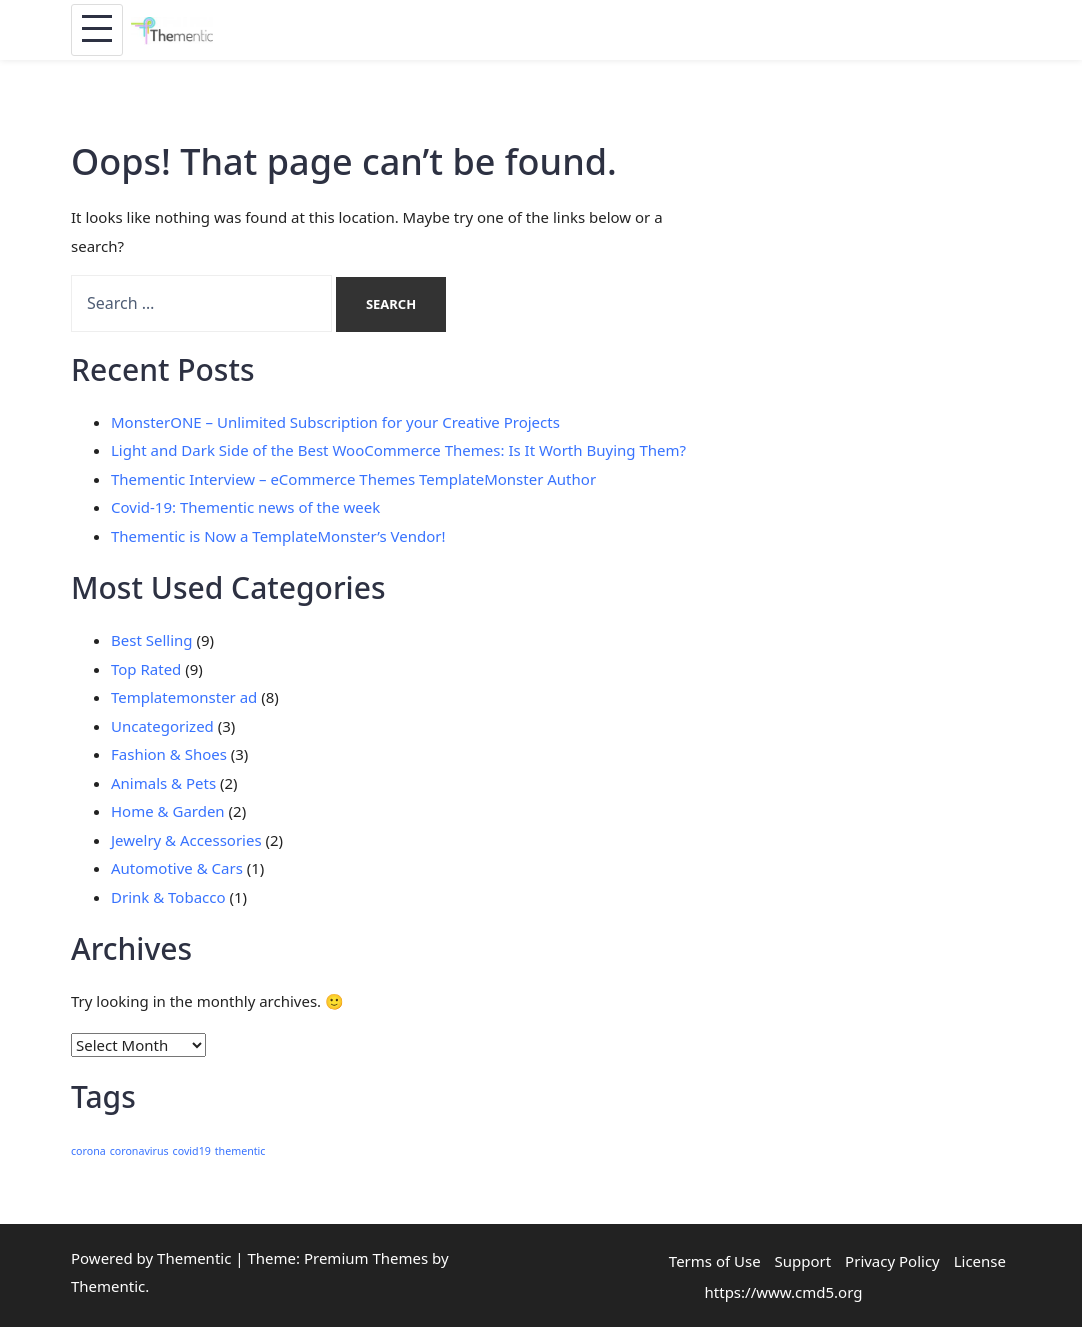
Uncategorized (162, 726)
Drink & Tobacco (168, 897)
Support (803, 1261)
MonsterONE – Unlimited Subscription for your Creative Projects (335, 422)
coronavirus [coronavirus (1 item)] (139, 1151)
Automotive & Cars (177, 868)
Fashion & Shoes (169, 754)
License (980, 1261)
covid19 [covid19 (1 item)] (192, 1151)
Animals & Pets (163, 783)
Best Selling (152, 640)
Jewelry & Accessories (186, 840)
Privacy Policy (892, 1261)
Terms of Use (715, 1261)
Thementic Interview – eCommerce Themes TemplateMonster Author (353, 479)
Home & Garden (168, 811)
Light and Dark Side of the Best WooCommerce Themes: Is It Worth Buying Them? (398, 450)
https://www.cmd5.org (784, 1292)
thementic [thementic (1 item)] (240, 1151)
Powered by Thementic (151, 1258)
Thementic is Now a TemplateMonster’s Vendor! (278, 536)
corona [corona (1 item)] (88, 1151)
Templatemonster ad (184, 697)
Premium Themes (366, 1258)
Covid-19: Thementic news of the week (245, 507)
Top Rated (146, 669)
